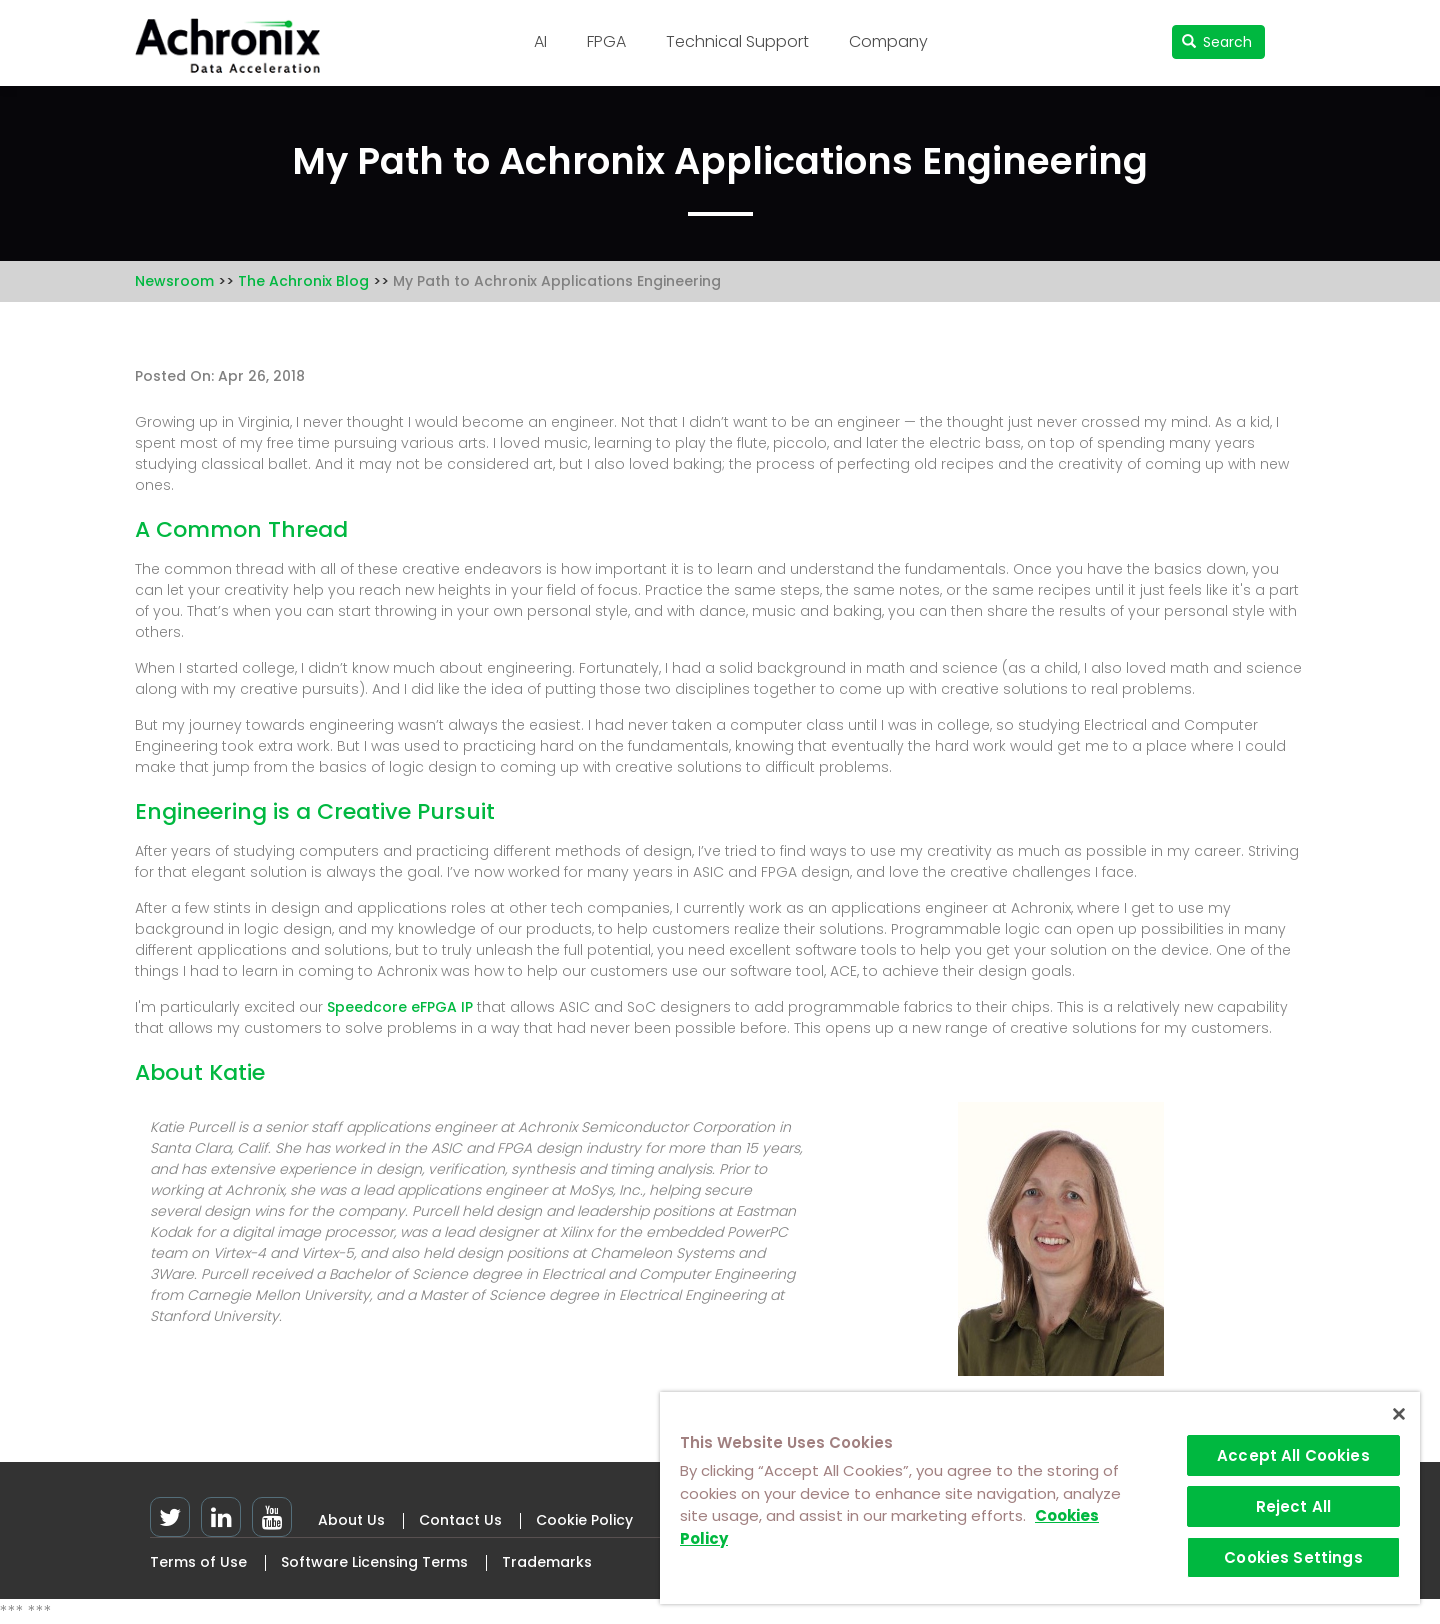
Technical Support (737, 41)
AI (540, 41)
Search (1217, 42)
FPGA (606, 41)
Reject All (1294, 1506)
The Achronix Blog (303, 281)
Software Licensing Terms (374, 1562)
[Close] (1399, 1414)
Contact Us (460, 1520)
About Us (351, 1520)
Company (888, 41)
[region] (1040, 1498)
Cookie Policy (584, 1520)
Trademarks (547, 1562)
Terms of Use (198, 1562)
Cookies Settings (1293, 1557)
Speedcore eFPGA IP (400, 1007)
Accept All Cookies (1293, 1455)
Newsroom (174, 281)
